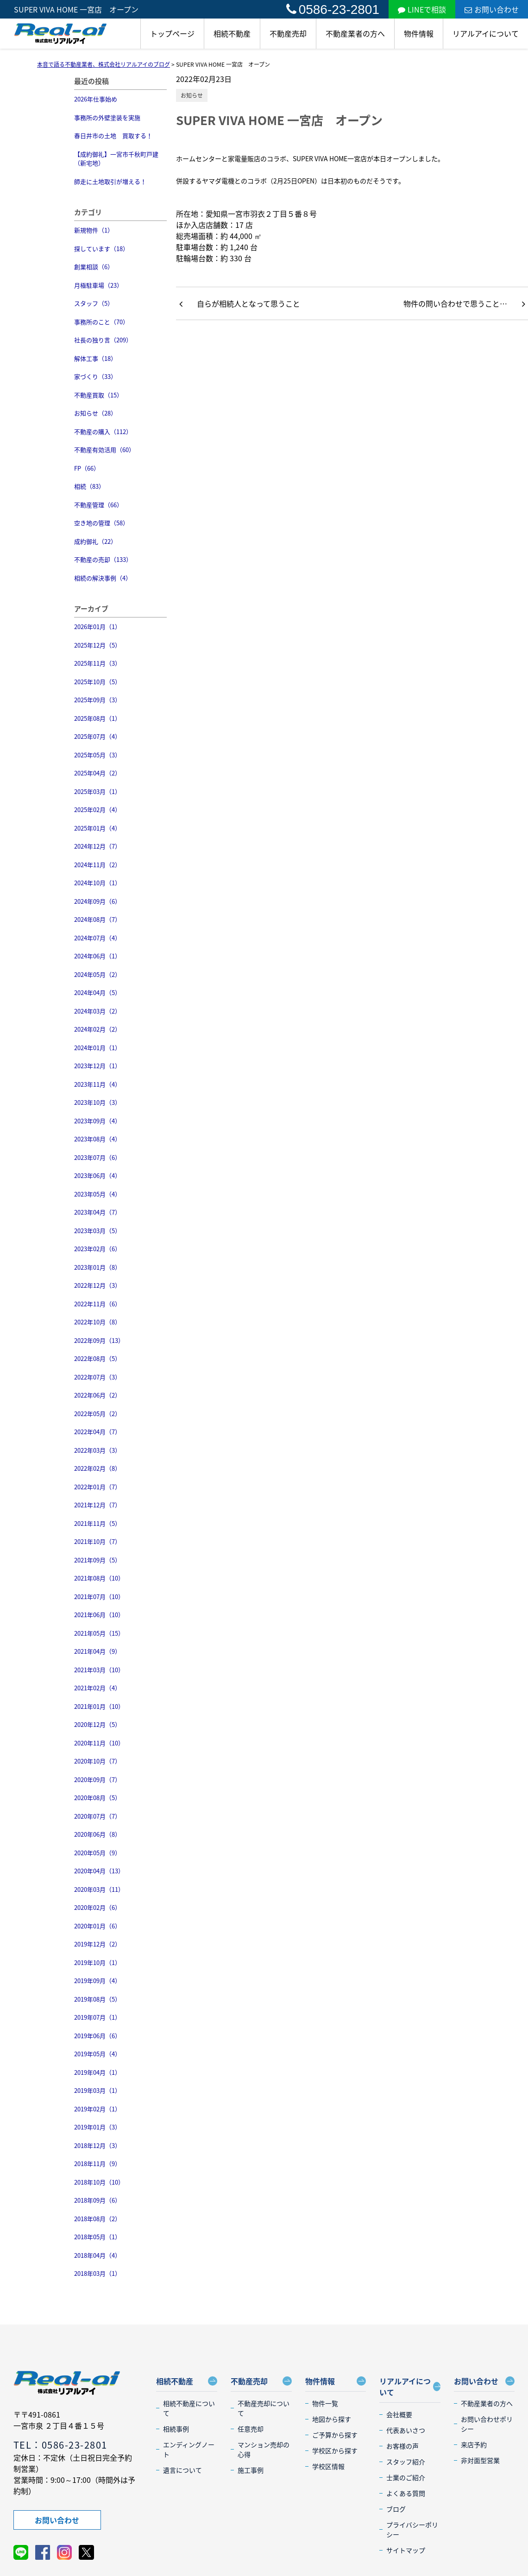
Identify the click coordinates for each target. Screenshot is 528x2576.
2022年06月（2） (97, 1395)
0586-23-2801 (332, 9)
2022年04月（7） (97, 1431)
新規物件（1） (93, 230)
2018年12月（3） (97, 2145)
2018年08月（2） (97, 2218)
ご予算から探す (335, 2434)
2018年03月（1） (97, 2273)
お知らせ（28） (95, 413)
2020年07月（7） (97, 1816)
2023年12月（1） (97, 1065)
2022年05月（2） (97, 1413)
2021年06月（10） (99, 1614)
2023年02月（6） (97, 1248)
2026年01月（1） (97, 626)
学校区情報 (328, 2466)
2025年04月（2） (97, 772)
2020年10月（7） (97, 1761)
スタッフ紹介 (405, 2461)
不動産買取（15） (98, 394)
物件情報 (419, 33)
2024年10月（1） (97, 882)
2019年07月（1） (97, 2017)
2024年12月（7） (97, 846)
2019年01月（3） (97, 2127)
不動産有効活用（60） (104, 449)
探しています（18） (101, 248)
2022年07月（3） (97, 1377)
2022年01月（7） (97, 1486)
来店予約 (474, 2444)
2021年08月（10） (99, 1578)
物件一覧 (325, 2403)
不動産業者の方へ (355, 33)
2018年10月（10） (99, 2182)
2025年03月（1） (97, 791)
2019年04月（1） (97, 2072)
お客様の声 (402, 2445)
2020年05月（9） (97, 1852)
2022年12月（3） (97, 1285)
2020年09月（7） (97, 1779)
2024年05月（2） (97, 974)
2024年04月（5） (97, 992)
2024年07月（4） (97, 937)
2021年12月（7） (97, 1504)
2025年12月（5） (97, 645)
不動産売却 (288, 33)
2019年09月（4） (97, 1980)
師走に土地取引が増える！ (110, 181)
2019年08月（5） (97, 1999)
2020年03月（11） (99, 1889)
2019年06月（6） (97, 2035)
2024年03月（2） (97, 1011)
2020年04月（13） (99, 1870)
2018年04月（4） (97, 2255)
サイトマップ (405, 2550)
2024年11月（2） (97, 864)
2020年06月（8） (97, 1834)
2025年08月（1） (97, 718)
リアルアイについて (486, 33)
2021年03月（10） (99, 1669)
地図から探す (331, 2419)
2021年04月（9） (97, 1651)
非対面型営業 (480, 2460)
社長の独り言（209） (103, 339)
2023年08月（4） (97, 1138)
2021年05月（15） (99, 1633)
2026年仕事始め (95, 98)
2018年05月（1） (97, 2236)
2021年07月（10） (99, 1596)
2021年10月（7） (97, 1541)
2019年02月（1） (97, 2108)
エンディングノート (188, 2449)
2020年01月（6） (97, 1925)
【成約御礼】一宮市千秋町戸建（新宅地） (116, 159)
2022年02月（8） (97, 1468)
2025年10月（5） (97, 681)
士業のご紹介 (405, 2477)
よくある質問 (405, 2493)
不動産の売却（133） (103, 559)
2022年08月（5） (97, 1358)
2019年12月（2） (97, 1944)
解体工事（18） (95, 358)
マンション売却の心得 (263, 2449)
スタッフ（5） (93, 303)
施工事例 (251, 2470)
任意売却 (251, 2428)
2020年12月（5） (97, 1724)
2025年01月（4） (97, 828)
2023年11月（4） (97, 1084)
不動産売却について (263, 2408)
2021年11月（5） (97, 1523)
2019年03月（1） (97, 2090)
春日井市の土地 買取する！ (113, 135)
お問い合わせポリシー (487, 2423)
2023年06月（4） (97, 1175)
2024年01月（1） (97, 1047)
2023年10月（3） (97, 1102)
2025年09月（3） (97, 699)
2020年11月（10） (99, 1742)
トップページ (172, 33)
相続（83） (89, 486)
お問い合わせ (492, 9)
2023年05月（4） (97, 1194)
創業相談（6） (93, 266)
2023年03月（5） (97, 1230)
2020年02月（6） (97, 1907)
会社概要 (399, 2414)
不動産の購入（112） (103, 431)
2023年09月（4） (97, 1120)
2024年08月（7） (97, 919)
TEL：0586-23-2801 (60, 2444)
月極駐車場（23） (98, 285)
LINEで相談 (422, 9)
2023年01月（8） (97, 1267)
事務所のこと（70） (101, 321)
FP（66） (87, 468)
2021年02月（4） (97, 1687)
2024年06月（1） (97, 955)
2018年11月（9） (97, 2163)
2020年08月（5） (97, 1797)
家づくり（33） (95, 376)
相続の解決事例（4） (103, 577)
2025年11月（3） (97, 663)
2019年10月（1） (97, 1962)
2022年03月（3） (97, 1450)
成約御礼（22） (95, 541)
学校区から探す (335, 2450)
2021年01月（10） (99, 1706)
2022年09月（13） (99, 1340)
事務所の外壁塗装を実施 (107, 117)
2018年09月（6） (97, 2200)
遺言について (182, 2470)
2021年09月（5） (97, 1560)
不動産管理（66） (98, 504)
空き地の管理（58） (101, 522)
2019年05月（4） (97, 2053)
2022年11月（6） (97, 1303)
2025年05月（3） (97, 754)
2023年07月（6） (97, 1157)
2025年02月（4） (97, 809)
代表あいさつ (405, 2430)
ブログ (396, 2508)
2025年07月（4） (97, 736)
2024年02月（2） (97, 1029)
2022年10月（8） (97, 1321)
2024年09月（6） (97, 901)
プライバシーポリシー (412, 2529)
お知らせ (192, 95)
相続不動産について (189, 2408)
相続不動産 (232, 33)
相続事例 (176, 2428)
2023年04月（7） (97, 1212)
